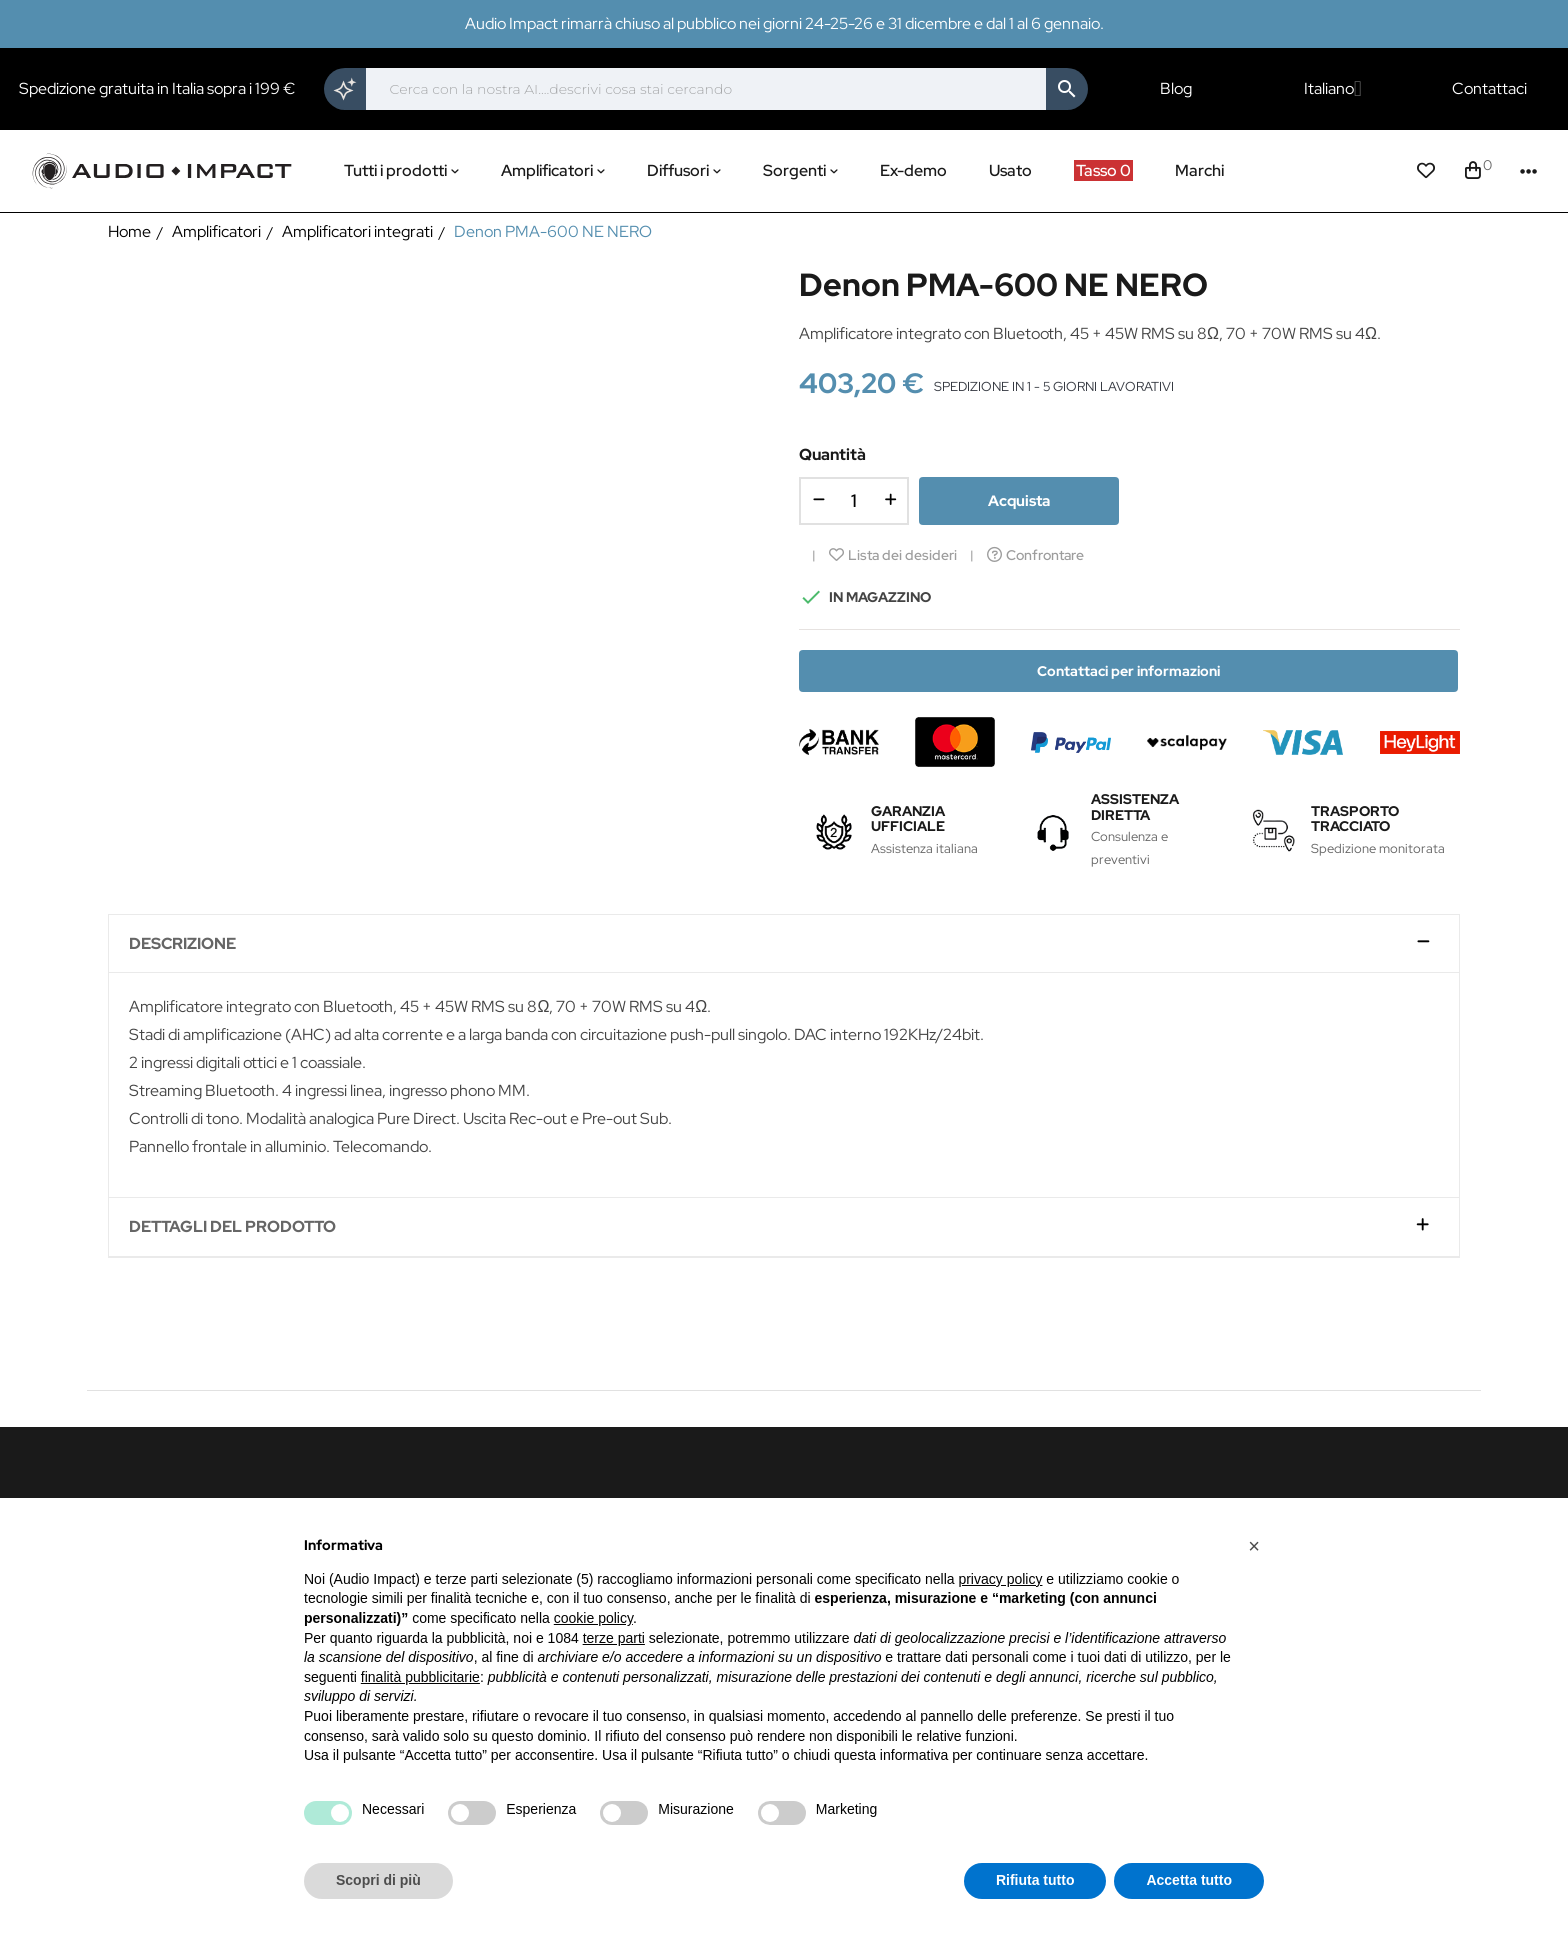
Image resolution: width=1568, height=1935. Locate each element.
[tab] (783, 944)
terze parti (614, 1638)
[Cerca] (706, 89)
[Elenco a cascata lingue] (1333, 89)
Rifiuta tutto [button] (1035, 1880)
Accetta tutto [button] (1189, 1880)
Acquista (1019, 501)
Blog (1176, 89)
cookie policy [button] (593, 1618)
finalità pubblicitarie (420, 1677)
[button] (1254, 1546)
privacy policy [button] (1000, 1579)
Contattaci (1489, 89)
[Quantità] (854, 501)
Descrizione (182, 944)
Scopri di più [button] (378, 1880)
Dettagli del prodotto (232, 1227)
